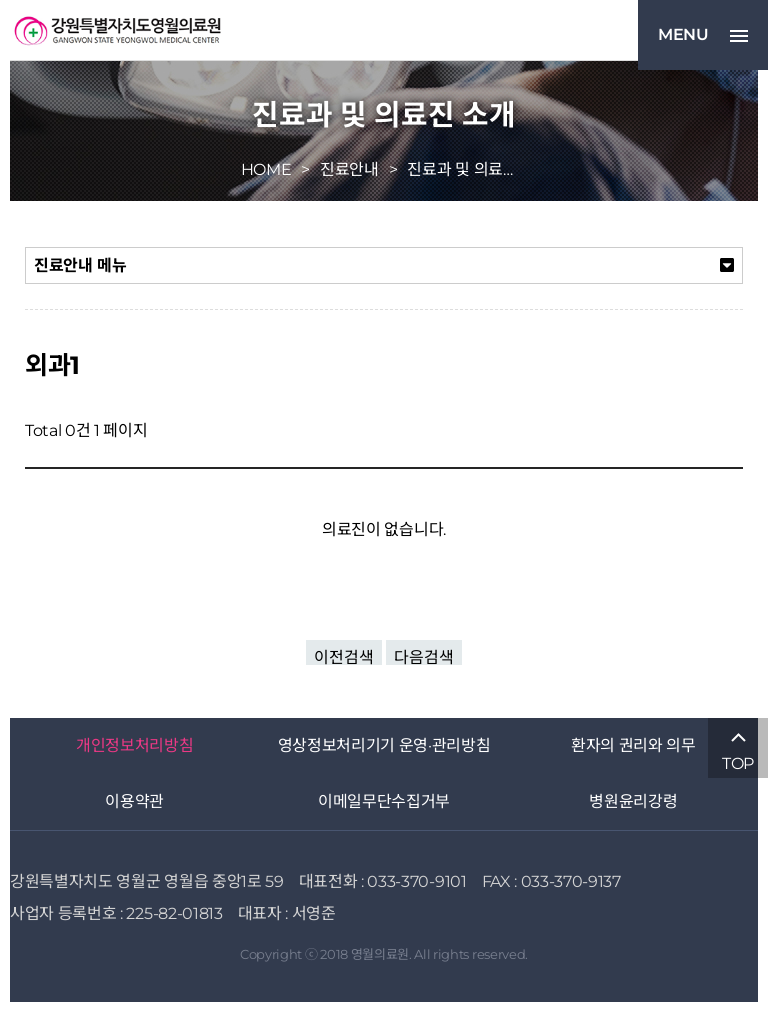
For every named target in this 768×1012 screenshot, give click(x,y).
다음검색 (424, 656)
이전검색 (344, 656)
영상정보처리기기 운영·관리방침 (384, 745)
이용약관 (134, 801)
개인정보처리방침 (134, 745)
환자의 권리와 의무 (633, 745)
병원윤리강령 (633, 801)
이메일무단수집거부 (384, 801)
